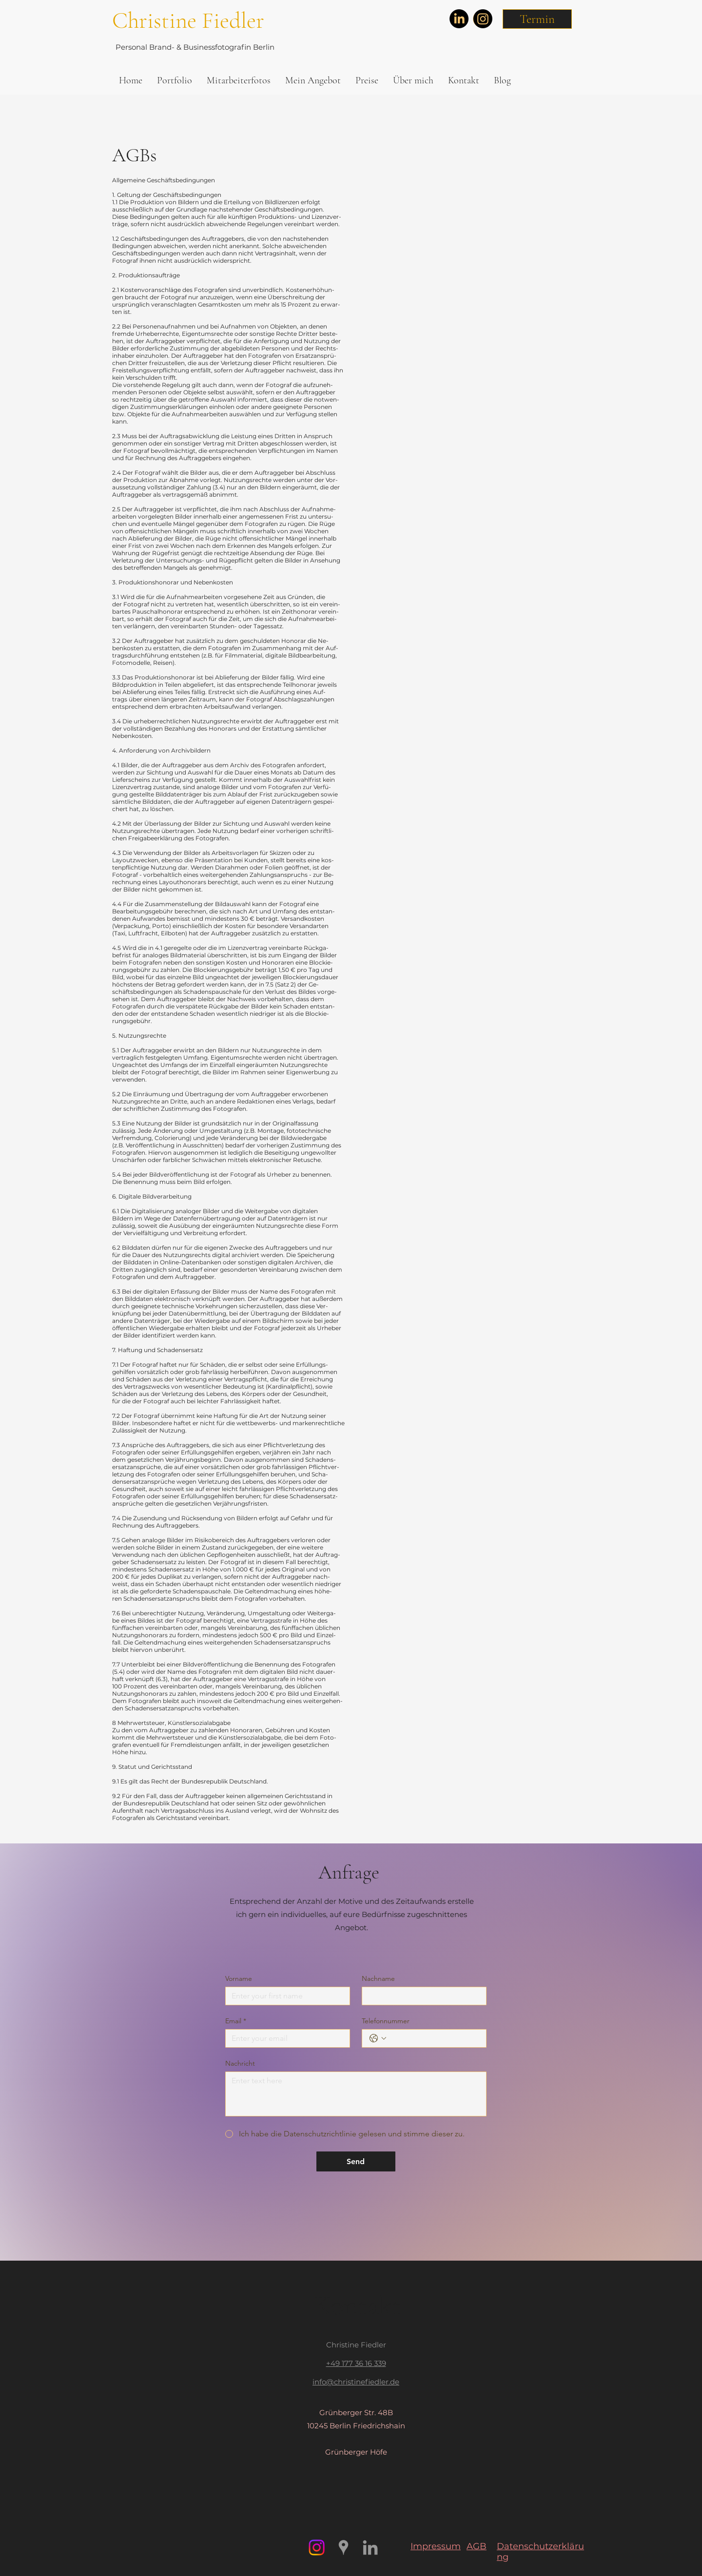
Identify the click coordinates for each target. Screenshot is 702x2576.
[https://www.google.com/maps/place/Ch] (343, 2547)
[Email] (285, 2038)
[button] (537, 19)
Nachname (378, 1979)
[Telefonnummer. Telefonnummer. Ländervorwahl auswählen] (378, 2038)
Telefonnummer (386, 2021)
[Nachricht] (356, 2094)
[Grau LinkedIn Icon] (370, 2547)
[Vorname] (285, 1996)
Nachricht (240, 2063)
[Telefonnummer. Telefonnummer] (434, 2038)
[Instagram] (482, 18)
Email (235, 2021)
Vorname (238, 1979)
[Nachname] (421, 1996)
